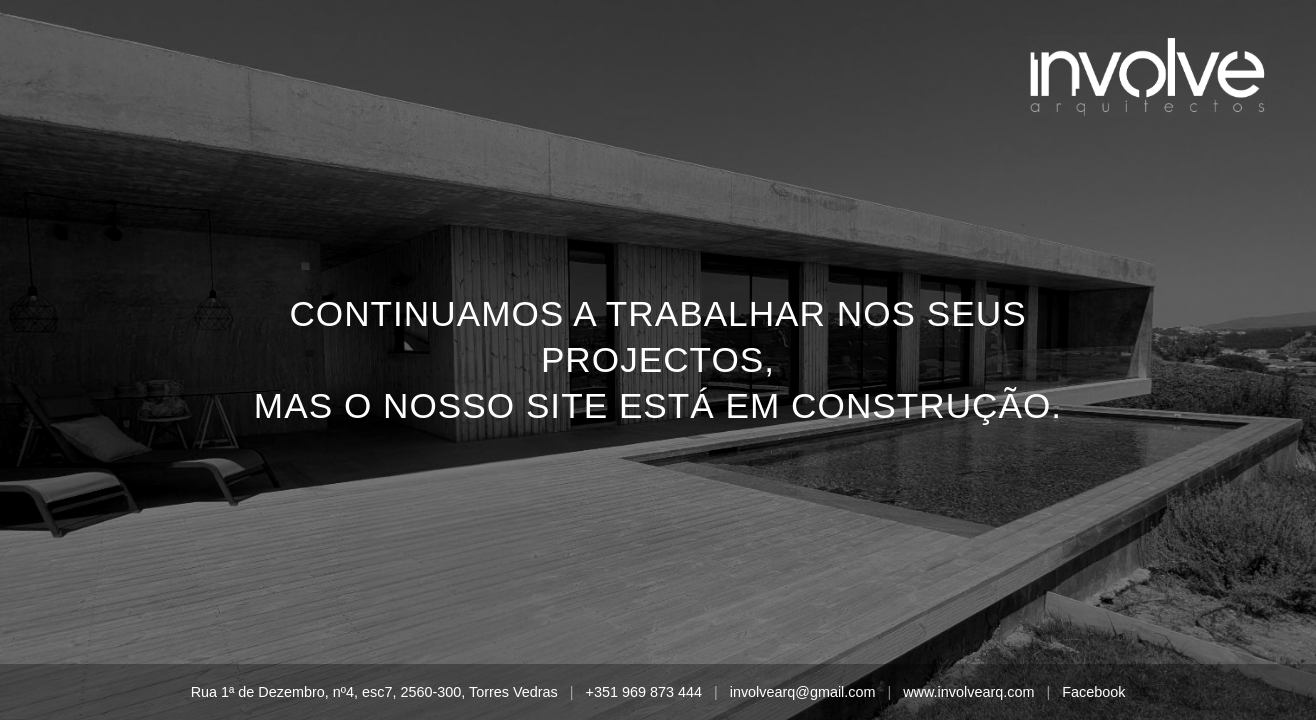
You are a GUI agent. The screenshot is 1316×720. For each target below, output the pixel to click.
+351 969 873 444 (643, 692)
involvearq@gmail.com (803, 692)
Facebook (1093, 692)
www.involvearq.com (968, 692)
